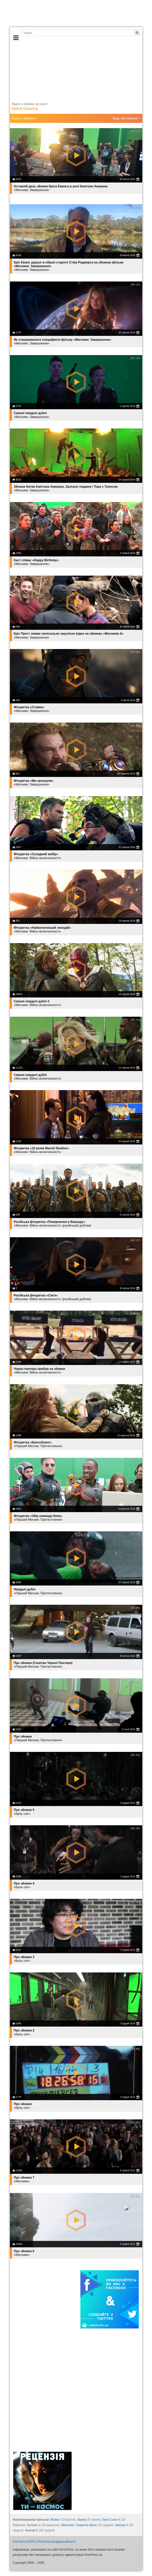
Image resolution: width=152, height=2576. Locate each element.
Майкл (55, 2519)
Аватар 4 (121, 2525)
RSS (31, 2541)
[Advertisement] (76, 70)
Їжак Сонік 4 (111, 2519)
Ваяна (82, 2519)
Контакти (19, 2541)
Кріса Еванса (25, 108)
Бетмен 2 (33, 2525)
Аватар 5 (31, 2530)
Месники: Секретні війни (79, 2525)
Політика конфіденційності (56, 2541)
